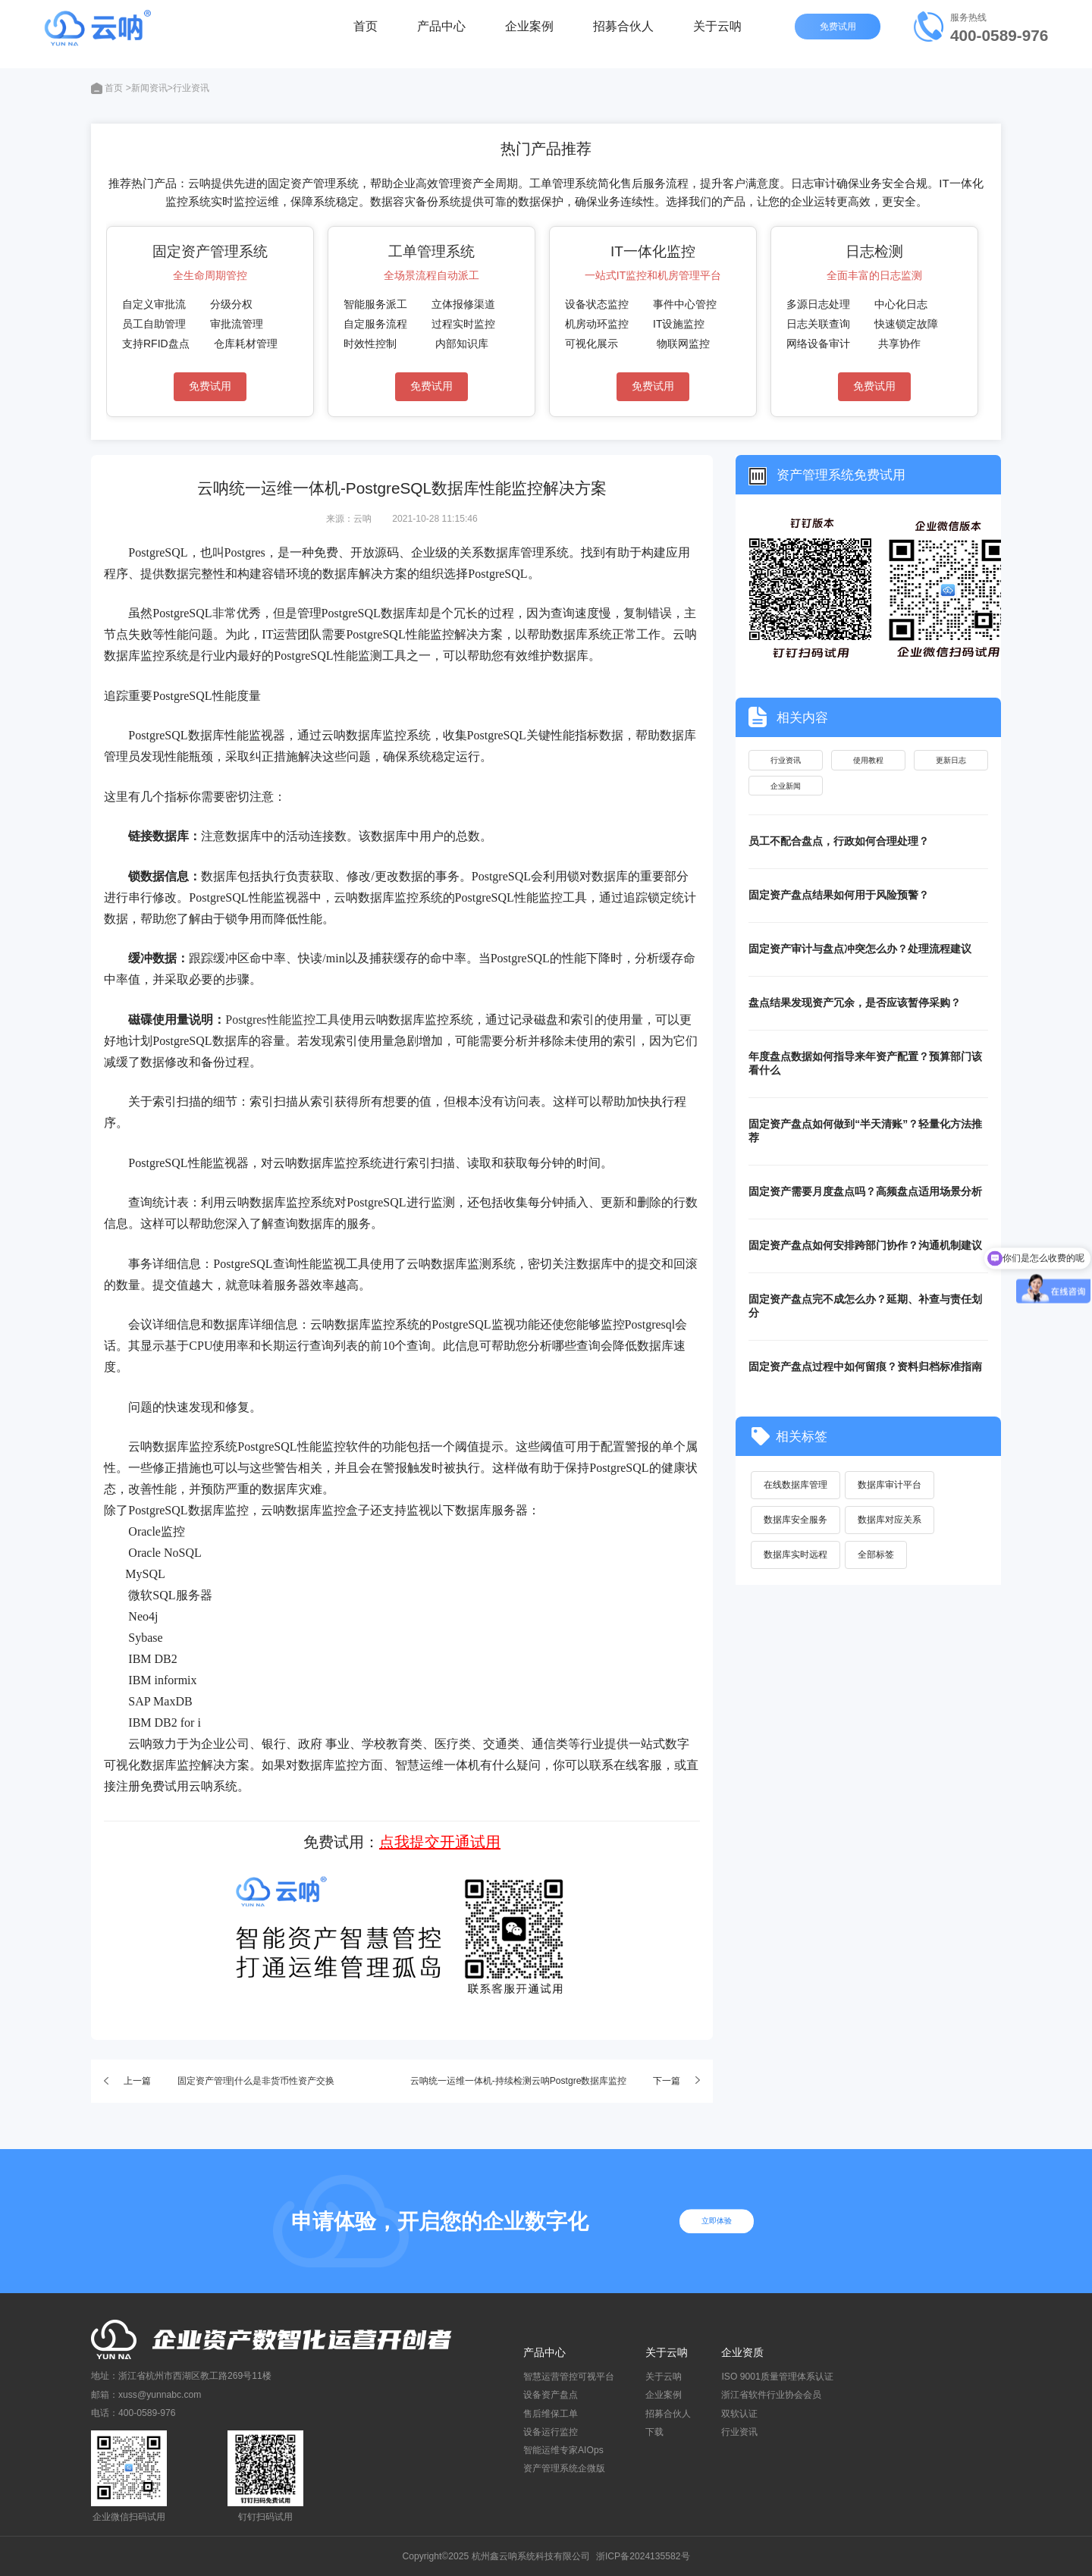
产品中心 (441, 33)
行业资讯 (785, 761)
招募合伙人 (623, 33)
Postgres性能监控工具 (282, 1019)
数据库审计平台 (892, 1494)
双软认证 (739, 2413)
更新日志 (951, 761)
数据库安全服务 (796, 1529)
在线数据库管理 (796, 1494)
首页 (365, 33)
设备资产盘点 (550, 2394)
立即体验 (722, 2221)
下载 (654, 2432)
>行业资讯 (188, 88)
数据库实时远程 (796, 1565)
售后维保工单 (550, 2413)
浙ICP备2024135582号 (643, 2556)
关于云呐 (717, 33)
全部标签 (879, 1565)
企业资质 (742, 2352)
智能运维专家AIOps (563, 2450)
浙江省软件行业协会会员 (771, 2394)
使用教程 (868, 761)
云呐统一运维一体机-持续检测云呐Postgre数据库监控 (518, 2081)
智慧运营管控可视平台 (568, 2376)
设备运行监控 (550, 2432)
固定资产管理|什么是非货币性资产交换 (255, 2081)
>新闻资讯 (147, 88)
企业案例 (529, 33)
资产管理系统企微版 (564, 2468)
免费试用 (839, 34)
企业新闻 (785, 791)
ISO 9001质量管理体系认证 (777, 2376)
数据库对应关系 (892, 1529)
